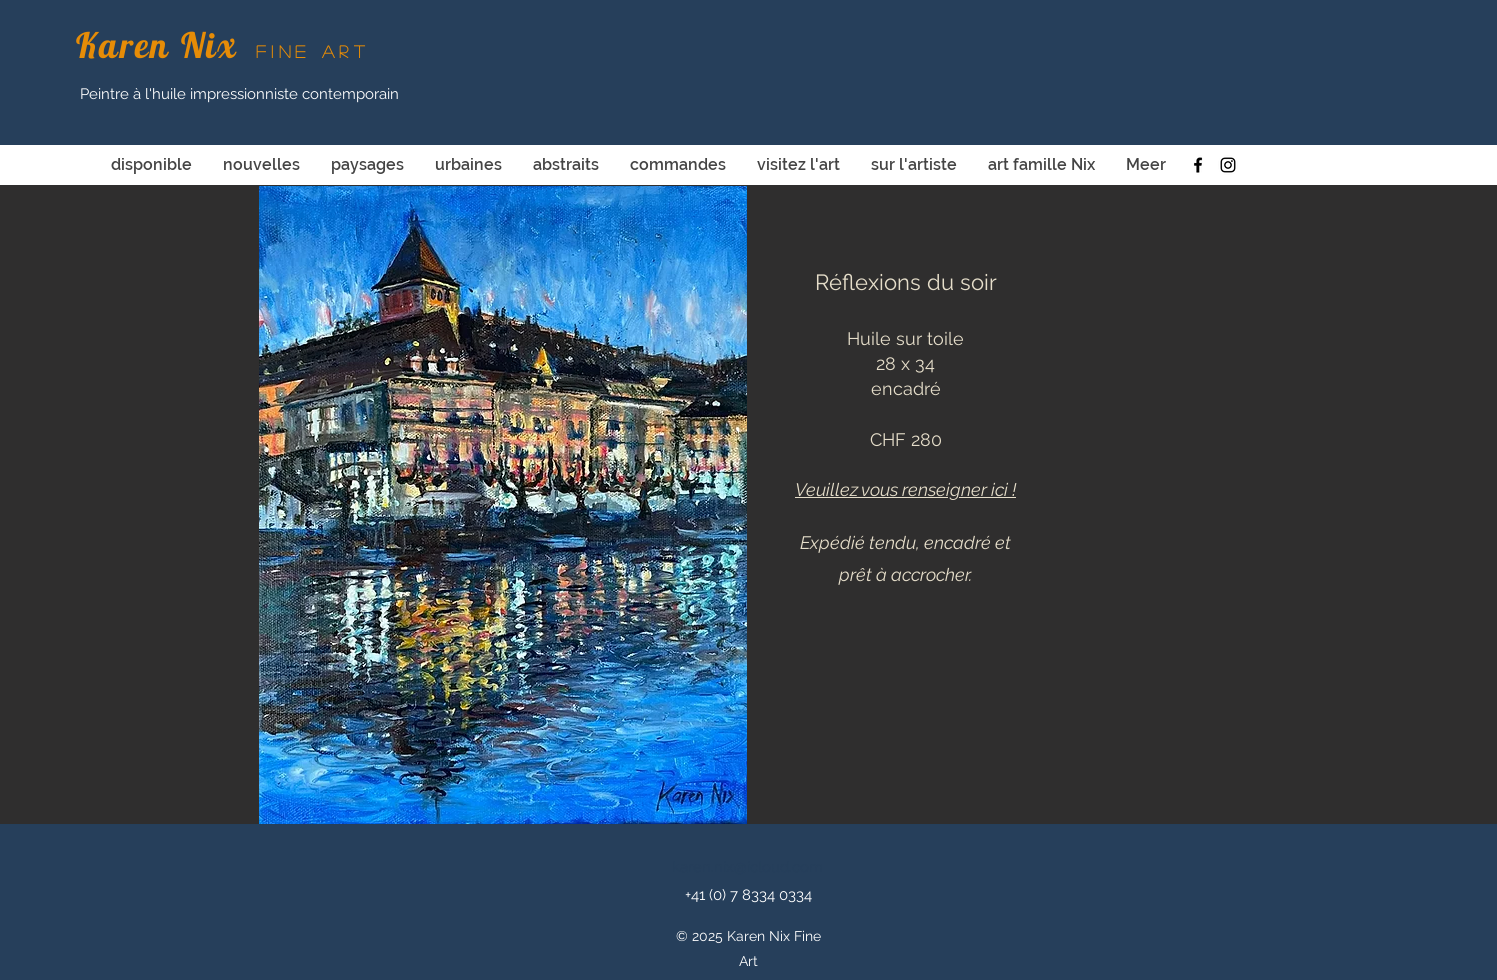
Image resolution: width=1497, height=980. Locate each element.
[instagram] (1228, 165)
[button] (503, 505)
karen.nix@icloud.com (747, 867)
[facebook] (1198, 165)
